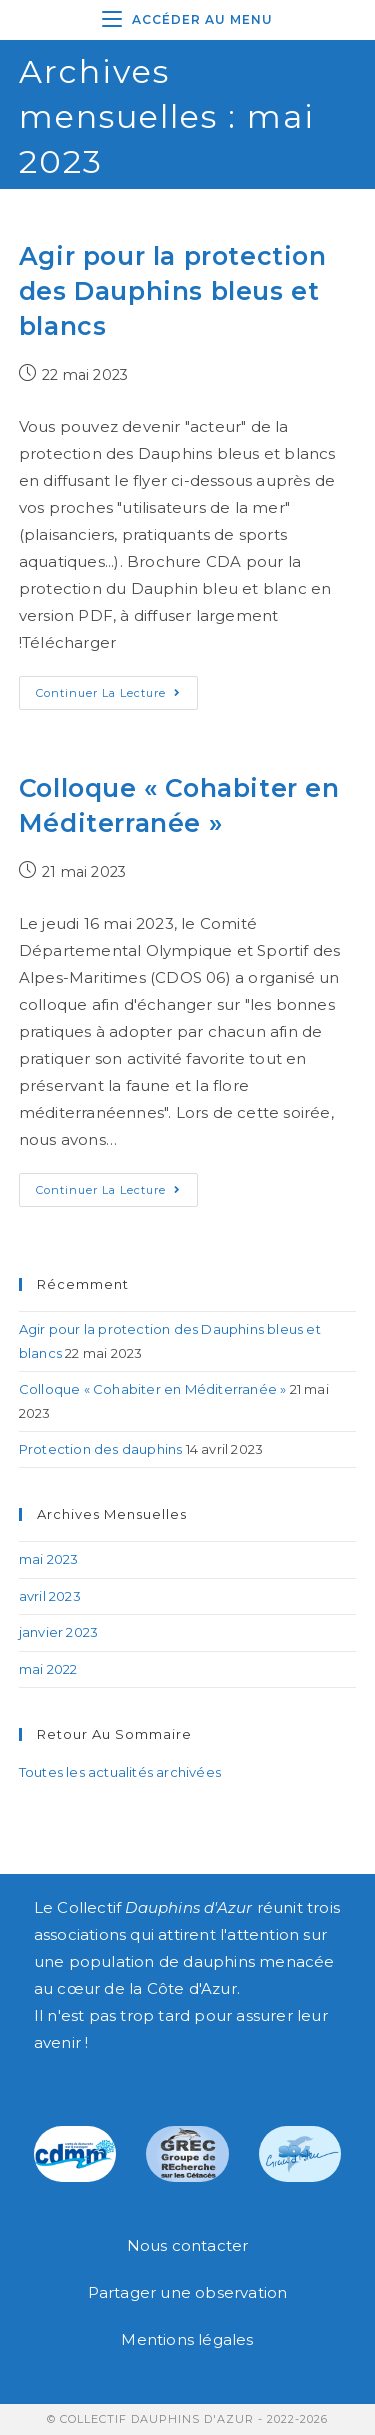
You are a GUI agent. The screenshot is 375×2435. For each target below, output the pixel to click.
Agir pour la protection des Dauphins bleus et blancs (173, 291)
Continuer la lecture (117, 688)
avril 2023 (50, 1596)
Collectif (154, 1907)
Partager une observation (188, 2292)
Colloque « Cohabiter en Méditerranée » (153, 1389)
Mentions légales (187, 2339)
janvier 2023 (58, 1632)
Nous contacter (188, 2245)
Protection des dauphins (101, 1449)
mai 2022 (48, 1669)
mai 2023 (49, 1559)
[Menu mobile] (187, 20)
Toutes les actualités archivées (120, 1772)
